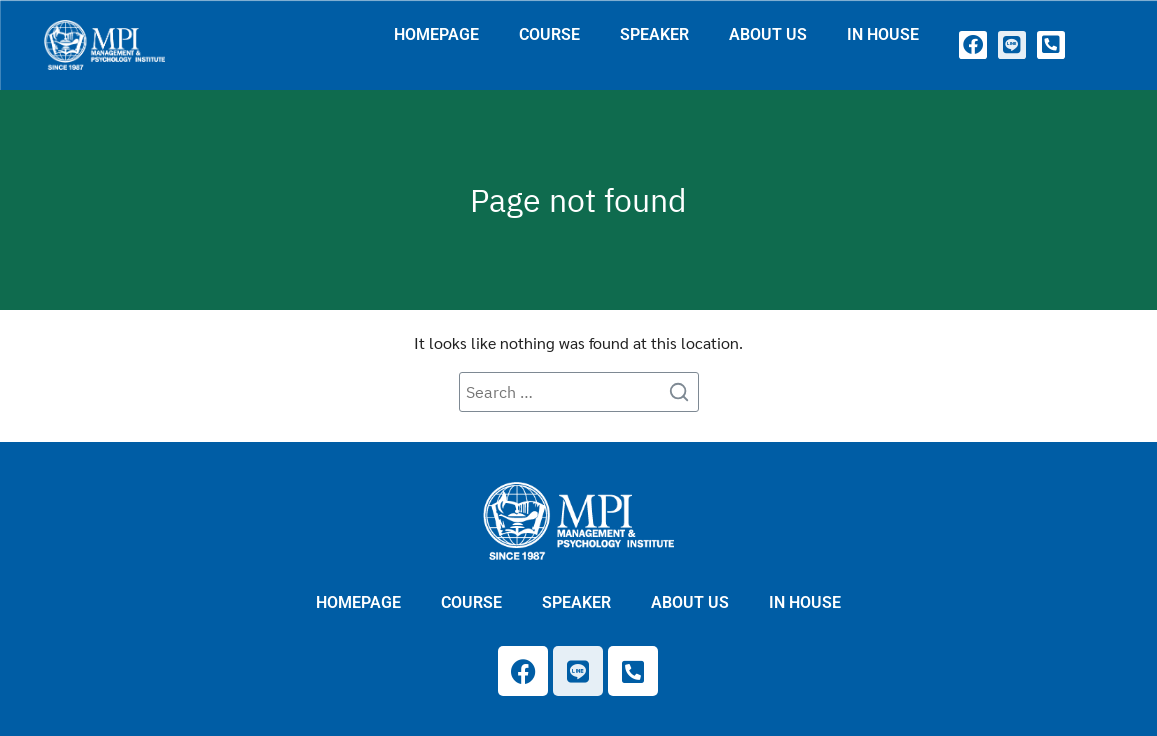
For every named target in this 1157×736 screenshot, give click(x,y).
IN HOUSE (883, 34)
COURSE (549, 34)
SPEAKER (654, 34)
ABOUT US (768, 34)
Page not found (578, 200)
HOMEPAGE (436, 34)
